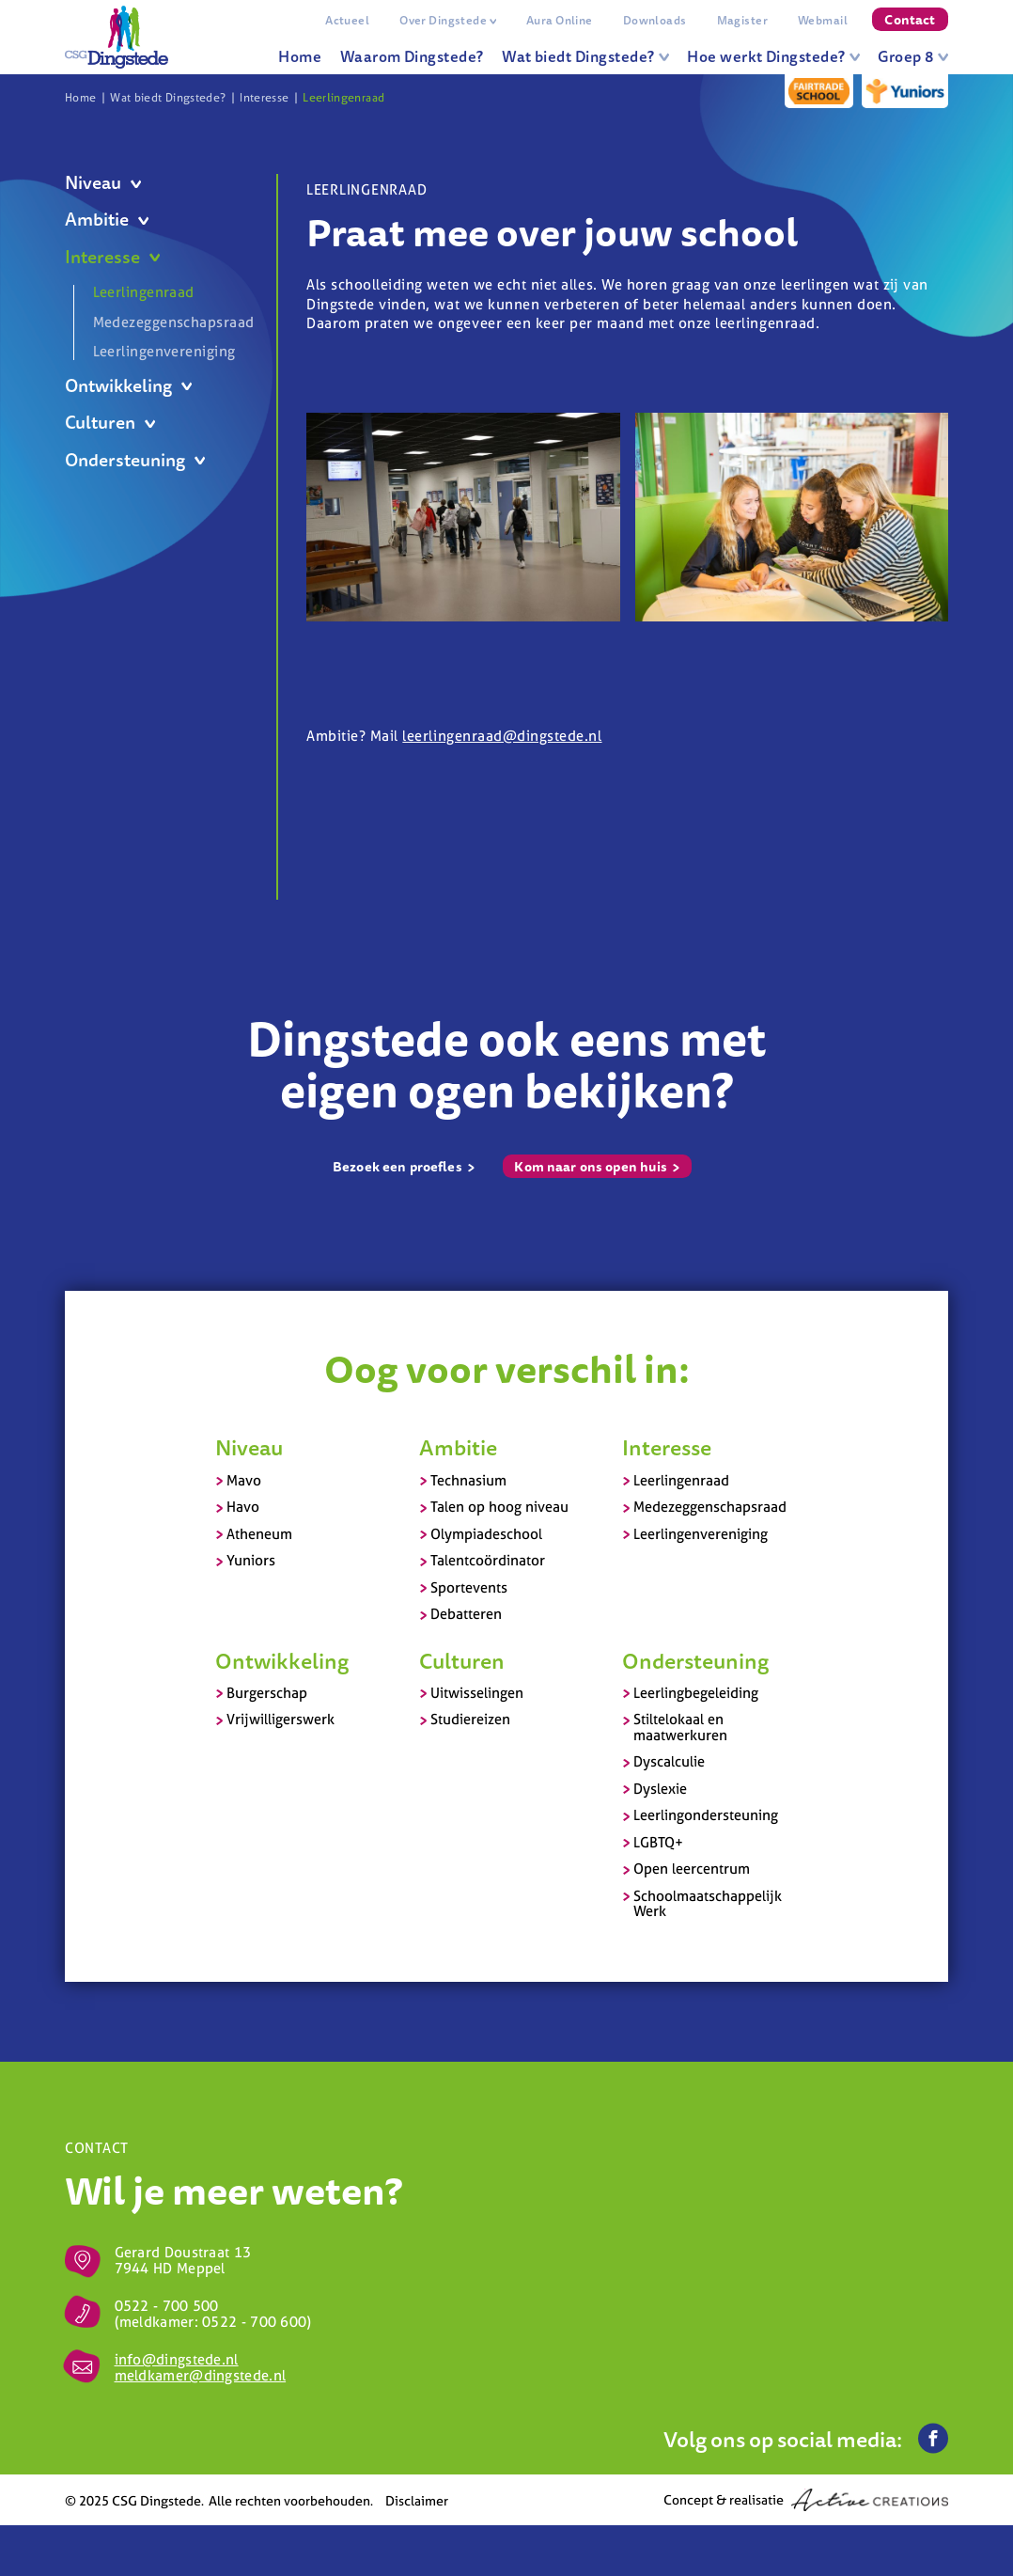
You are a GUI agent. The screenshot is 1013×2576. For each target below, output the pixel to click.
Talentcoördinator (487, 1560)
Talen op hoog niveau (499, 1506)
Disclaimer (416, 2500)
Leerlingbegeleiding (695, 1693)
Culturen (110, 423)
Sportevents (468, 1587)
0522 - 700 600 (254, 2322)
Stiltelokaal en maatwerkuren (680, 1727)
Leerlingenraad (343, 97)
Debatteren (466, 1614)
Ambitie (106, 219)
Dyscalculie (669, 1761)
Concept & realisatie (805, 2500)
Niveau (103, 183)
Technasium (468, 1480)
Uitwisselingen (476, 1693)
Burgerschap (266, 1693)
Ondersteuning (135, 460)
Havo (242, 1506)
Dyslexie (660, 1788)
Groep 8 (913, 56)
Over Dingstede (447, 20)
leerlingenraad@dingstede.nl (501, 736)
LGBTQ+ (658, 1842)
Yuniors (250, 1560)
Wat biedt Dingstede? (585, 56)
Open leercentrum (691, 1868)
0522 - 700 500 (167, 2306)
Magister (742, 20)
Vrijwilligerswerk (280, 1719)
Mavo (243, 1480)
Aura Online (559, 20)
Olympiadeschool (486, 1534)
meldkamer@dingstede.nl (201, 2375)
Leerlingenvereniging (164, 350)
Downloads (655, 20)
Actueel (347, 20)
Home (299, 56)
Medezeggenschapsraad (171, 322)
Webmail (823, 20)
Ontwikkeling (128, 386)
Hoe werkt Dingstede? (773, 56)
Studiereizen (470, 1719)
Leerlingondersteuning (705, 1815)
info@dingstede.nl (177, 2359)
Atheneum (259, 1534)
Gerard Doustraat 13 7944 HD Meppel (183, 2260)
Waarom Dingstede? (412, 56)
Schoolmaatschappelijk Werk (707, 1904)
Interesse (264, 97)
